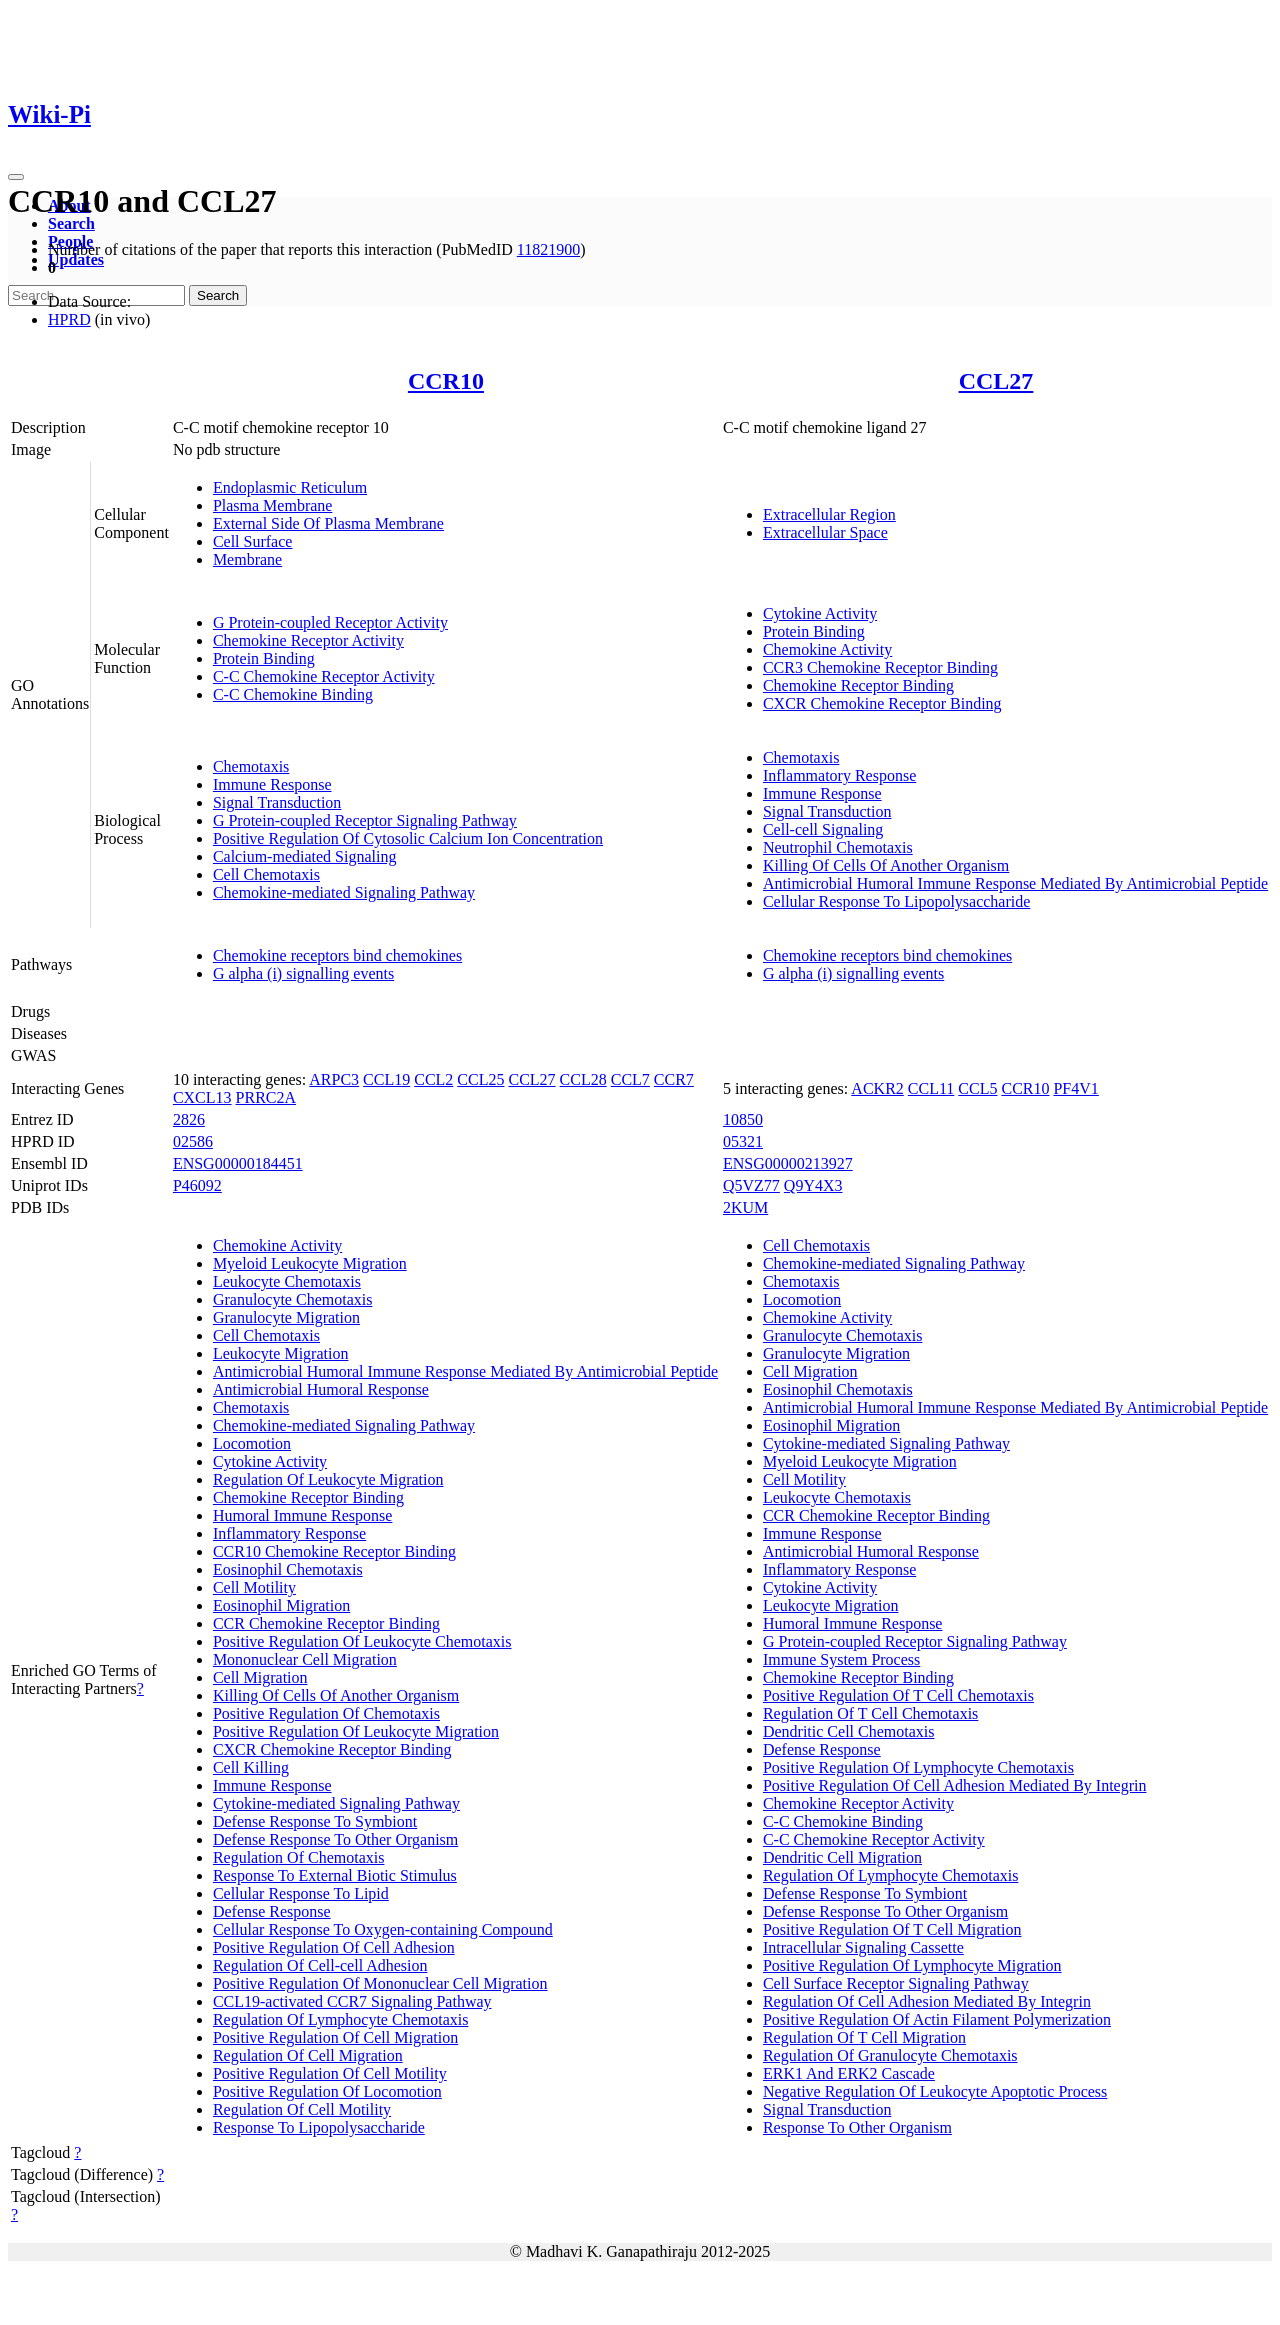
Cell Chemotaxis (266, 874)
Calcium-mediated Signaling (305, 856)
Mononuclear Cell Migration (305, 1659)
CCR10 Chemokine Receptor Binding (334, 1551)
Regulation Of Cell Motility (302, 2109)
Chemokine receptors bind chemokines (337, 955)
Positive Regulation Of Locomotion (327, 2091)
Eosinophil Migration (281, 1605)
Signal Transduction (277, 802)
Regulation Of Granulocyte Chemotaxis (890, 2055)
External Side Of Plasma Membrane (328, 523)
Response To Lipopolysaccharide (319, 2127)
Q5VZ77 (751, 1185)
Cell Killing (251, 1767)
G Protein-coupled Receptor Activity (330, 622)
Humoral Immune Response (303, 1515)
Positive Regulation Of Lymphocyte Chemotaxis (918, 1767)
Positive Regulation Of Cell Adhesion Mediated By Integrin (955, 1785)
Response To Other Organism (857, 2127)
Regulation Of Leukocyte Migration (328, 1479)
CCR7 (674, 1079)
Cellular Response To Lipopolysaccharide (896, 901)
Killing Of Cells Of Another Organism (886, 865)
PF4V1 (1075, 1088)
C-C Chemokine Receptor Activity (324, 676)
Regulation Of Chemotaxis (299, 1857)
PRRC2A (266, 1097)
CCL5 (977, 1088)
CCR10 (446, 381)
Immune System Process (841, 1659)
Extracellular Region (829, 514)
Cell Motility (254, 1587)
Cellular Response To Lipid (301, 1893)
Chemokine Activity (827, 649)
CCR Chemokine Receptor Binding (326, 1623)
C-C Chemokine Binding (293, 694)
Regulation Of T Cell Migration (864, 2037)
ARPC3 (334, 1079)
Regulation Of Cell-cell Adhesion (320, 1965)
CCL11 (931, 1088)
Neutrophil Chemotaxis (838, 847)
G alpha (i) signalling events (303, 973)
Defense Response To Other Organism (335, 1839)
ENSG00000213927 (788, 1163)
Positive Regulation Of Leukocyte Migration (356, 1731)
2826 (189, 1119)
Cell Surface (253, 541)
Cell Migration (260, 1677)
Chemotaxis (251, 766)
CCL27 (996, 381)
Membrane (247, 559)
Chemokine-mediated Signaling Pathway (344, 892)
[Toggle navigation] (16, 177)
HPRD (69, 319)
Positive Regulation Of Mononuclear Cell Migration (380, 1983)
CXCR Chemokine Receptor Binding (882, 703)
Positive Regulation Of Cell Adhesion (334, 1947)
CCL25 (480, 1079)
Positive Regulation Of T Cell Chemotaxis (898, 1695)
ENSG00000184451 (238, 1163)
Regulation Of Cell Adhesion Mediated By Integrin (927, 2001)
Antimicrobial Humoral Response (321, 1389)
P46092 (197, 1185)
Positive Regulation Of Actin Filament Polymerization (937, 2019)
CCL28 (583, 1079)
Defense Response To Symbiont (315, 1821)
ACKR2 (877, 1088)
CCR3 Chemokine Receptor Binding (880, 667)
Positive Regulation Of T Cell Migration (892, 1929)
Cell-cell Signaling (823, 829)
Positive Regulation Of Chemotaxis (326, 1713)
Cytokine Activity (820, 613)
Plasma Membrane (273, 505)
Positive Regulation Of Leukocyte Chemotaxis (362, 1641)
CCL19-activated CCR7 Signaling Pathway (352, 2001)
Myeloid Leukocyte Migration (310, 1263)
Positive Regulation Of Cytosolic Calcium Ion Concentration (408, 838)
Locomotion (252, 1443)
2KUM (745, 1207)
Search (71, 223)
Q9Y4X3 (813, 1185)
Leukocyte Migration (281, 1353)
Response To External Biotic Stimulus (335, 1875)
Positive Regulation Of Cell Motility (330, 2073)
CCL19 (386, 1079)
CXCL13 (202, 1097)
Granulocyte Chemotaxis (293, 1299)
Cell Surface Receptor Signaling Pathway (896, 1983)
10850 (743, 1119)
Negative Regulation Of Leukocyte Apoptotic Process (935, 2091)
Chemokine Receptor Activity (308, 640)
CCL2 (433, 1079)
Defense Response (272, 1911)
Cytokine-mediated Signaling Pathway (336, 1803)
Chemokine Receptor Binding (858, 685)
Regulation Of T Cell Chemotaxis (870, 1713)
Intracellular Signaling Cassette (863, 1947)
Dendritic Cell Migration (842, 1857)
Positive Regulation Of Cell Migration (335, 2037)
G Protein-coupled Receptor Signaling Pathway (365, 820)
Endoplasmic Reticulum (290, 487)
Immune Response (272, 784)
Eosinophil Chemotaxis (288, 1569)
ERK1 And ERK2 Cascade (849, 2073)
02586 (193, 1141)
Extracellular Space (825, 532)
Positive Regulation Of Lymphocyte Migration (912, 1965)
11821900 (548, 249)
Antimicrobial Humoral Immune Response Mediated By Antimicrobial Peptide (1015, 883)
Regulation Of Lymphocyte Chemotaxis (341, 2019)
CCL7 (630, 1079)
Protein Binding (264, 658)
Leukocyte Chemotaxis (287, 1281)
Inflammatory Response (839, 775)
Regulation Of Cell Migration (308, 2055)
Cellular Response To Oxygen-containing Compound (383, 1929)
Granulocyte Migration (286, 1317)
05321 (743, 1141)
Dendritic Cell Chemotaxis (849, 1731)
